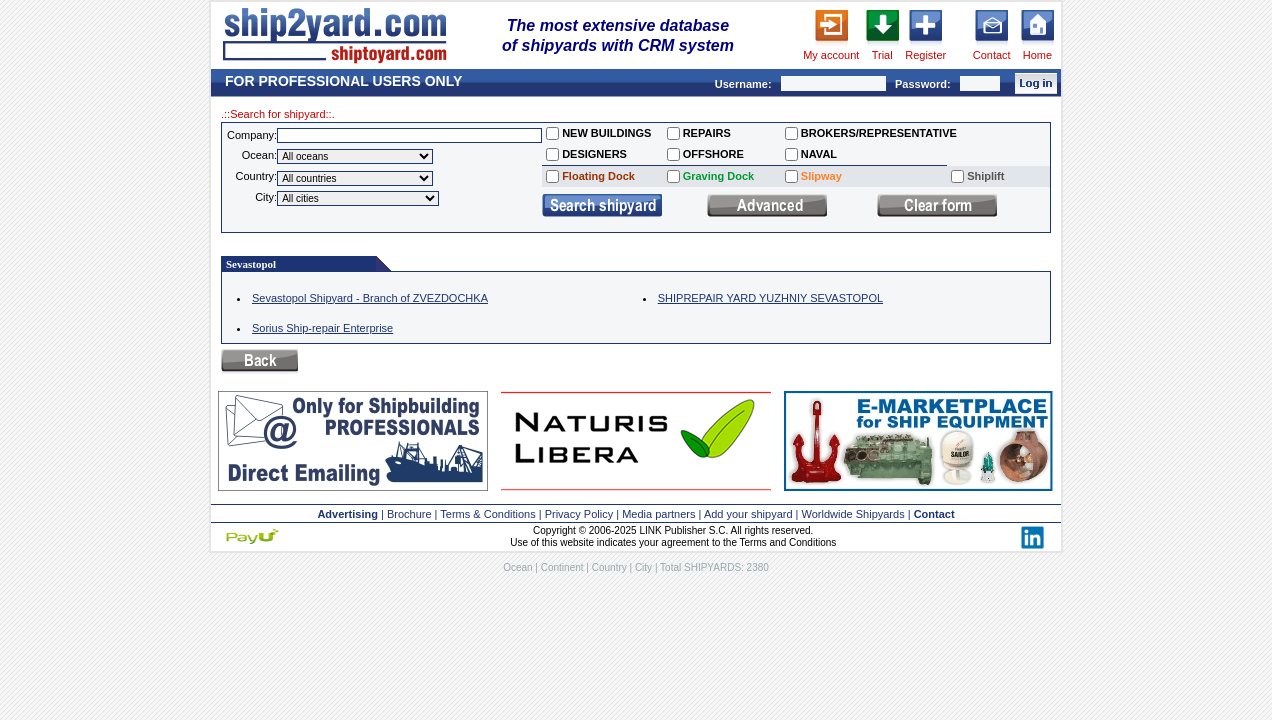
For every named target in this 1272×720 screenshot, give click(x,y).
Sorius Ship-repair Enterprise (322, 328)
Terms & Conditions (487, 514)
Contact (992, 55)
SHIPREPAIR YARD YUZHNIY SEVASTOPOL (770, 298)
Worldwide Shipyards (853, 514)
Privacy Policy (579, 514)
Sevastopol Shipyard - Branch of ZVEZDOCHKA (370, 298)
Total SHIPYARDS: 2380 (714, 567)
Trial (882, 55)
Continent (562, 567)
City (643, 567)
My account (831, 55)
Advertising (347, 514)
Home (1037, 55)
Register (925, 55)
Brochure (409, 514)
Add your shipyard (748, 514)
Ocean (517, 567)
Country (609, 567)
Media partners (658, 514)
